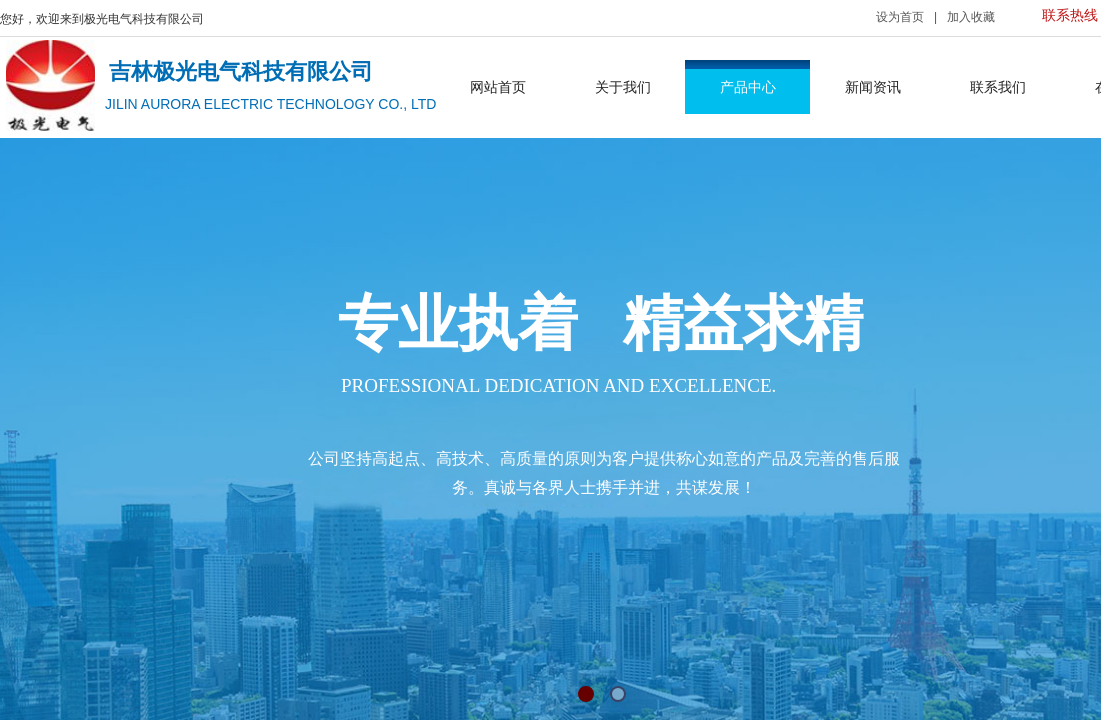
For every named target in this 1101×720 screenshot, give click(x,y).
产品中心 (748, 87)
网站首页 (498, 87)
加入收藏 (971, 17)
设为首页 (900, 17)
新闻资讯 (873, 87)
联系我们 (998, 87)
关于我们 (623, 87)
